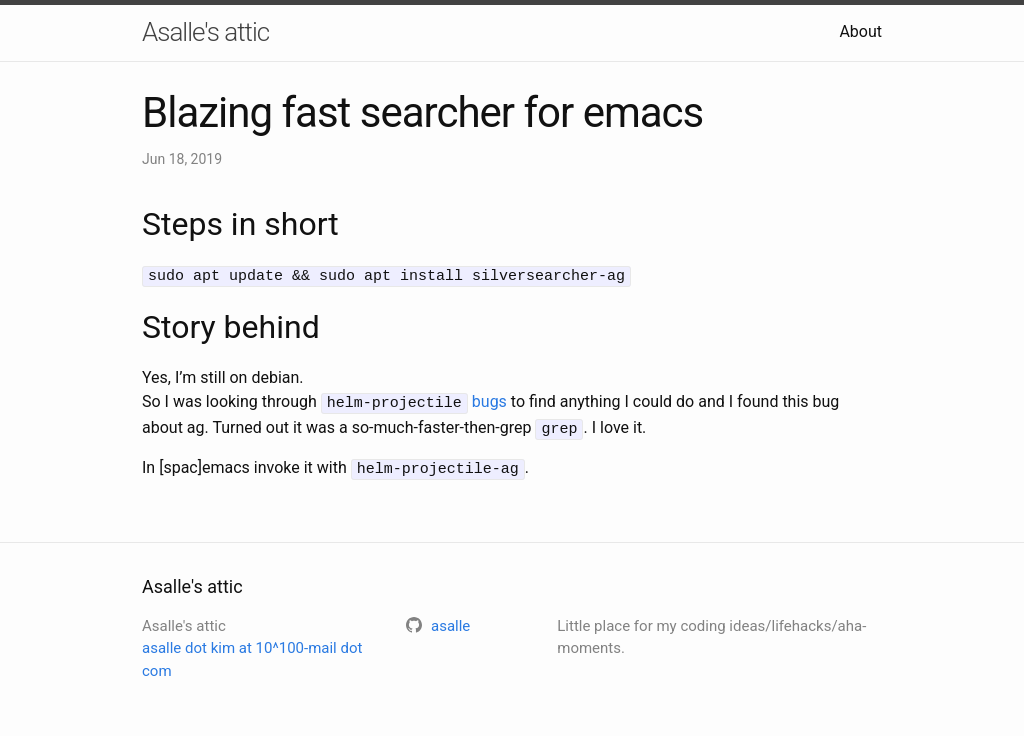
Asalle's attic (205, 32)
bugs (489, 400)
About (860, 31)
